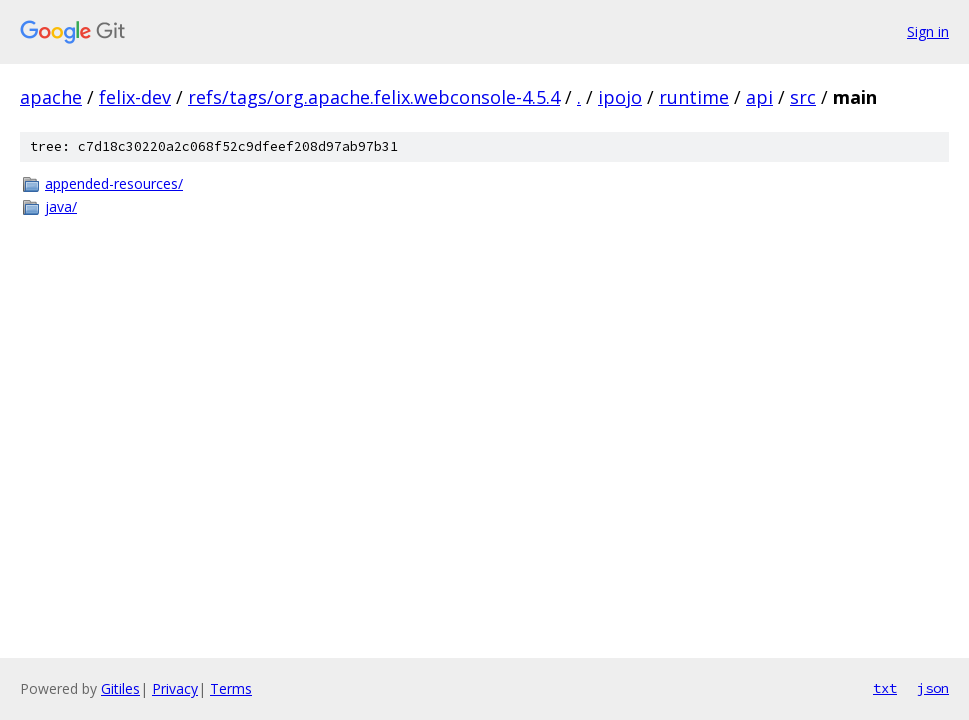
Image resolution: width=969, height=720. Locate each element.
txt (885, 688)
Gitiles (120, 688)
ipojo (620, 97)
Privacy (175, 688)
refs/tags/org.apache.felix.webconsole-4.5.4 (374, 97)
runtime (694, 97)
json (933, 688)
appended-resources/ (114, 183)
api (759, 97)
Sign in (928, 31)
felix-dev (135, 97)
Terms (231, 688)
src (803, 97)
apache (51, 97)
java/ (61, 206)
